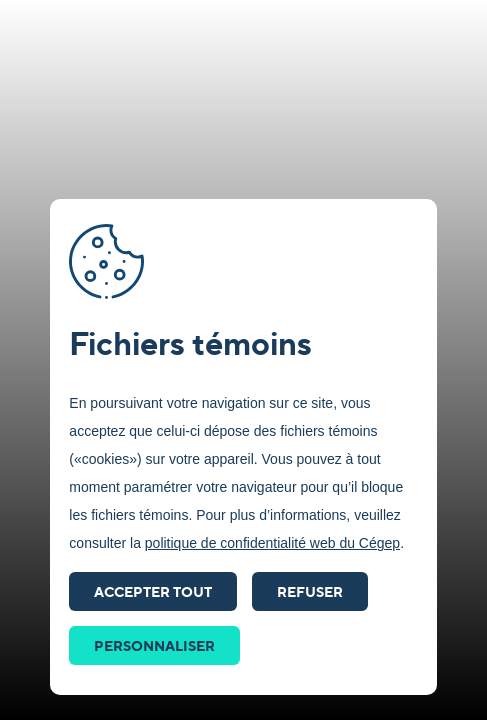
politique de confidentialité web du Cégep (272, 543)
